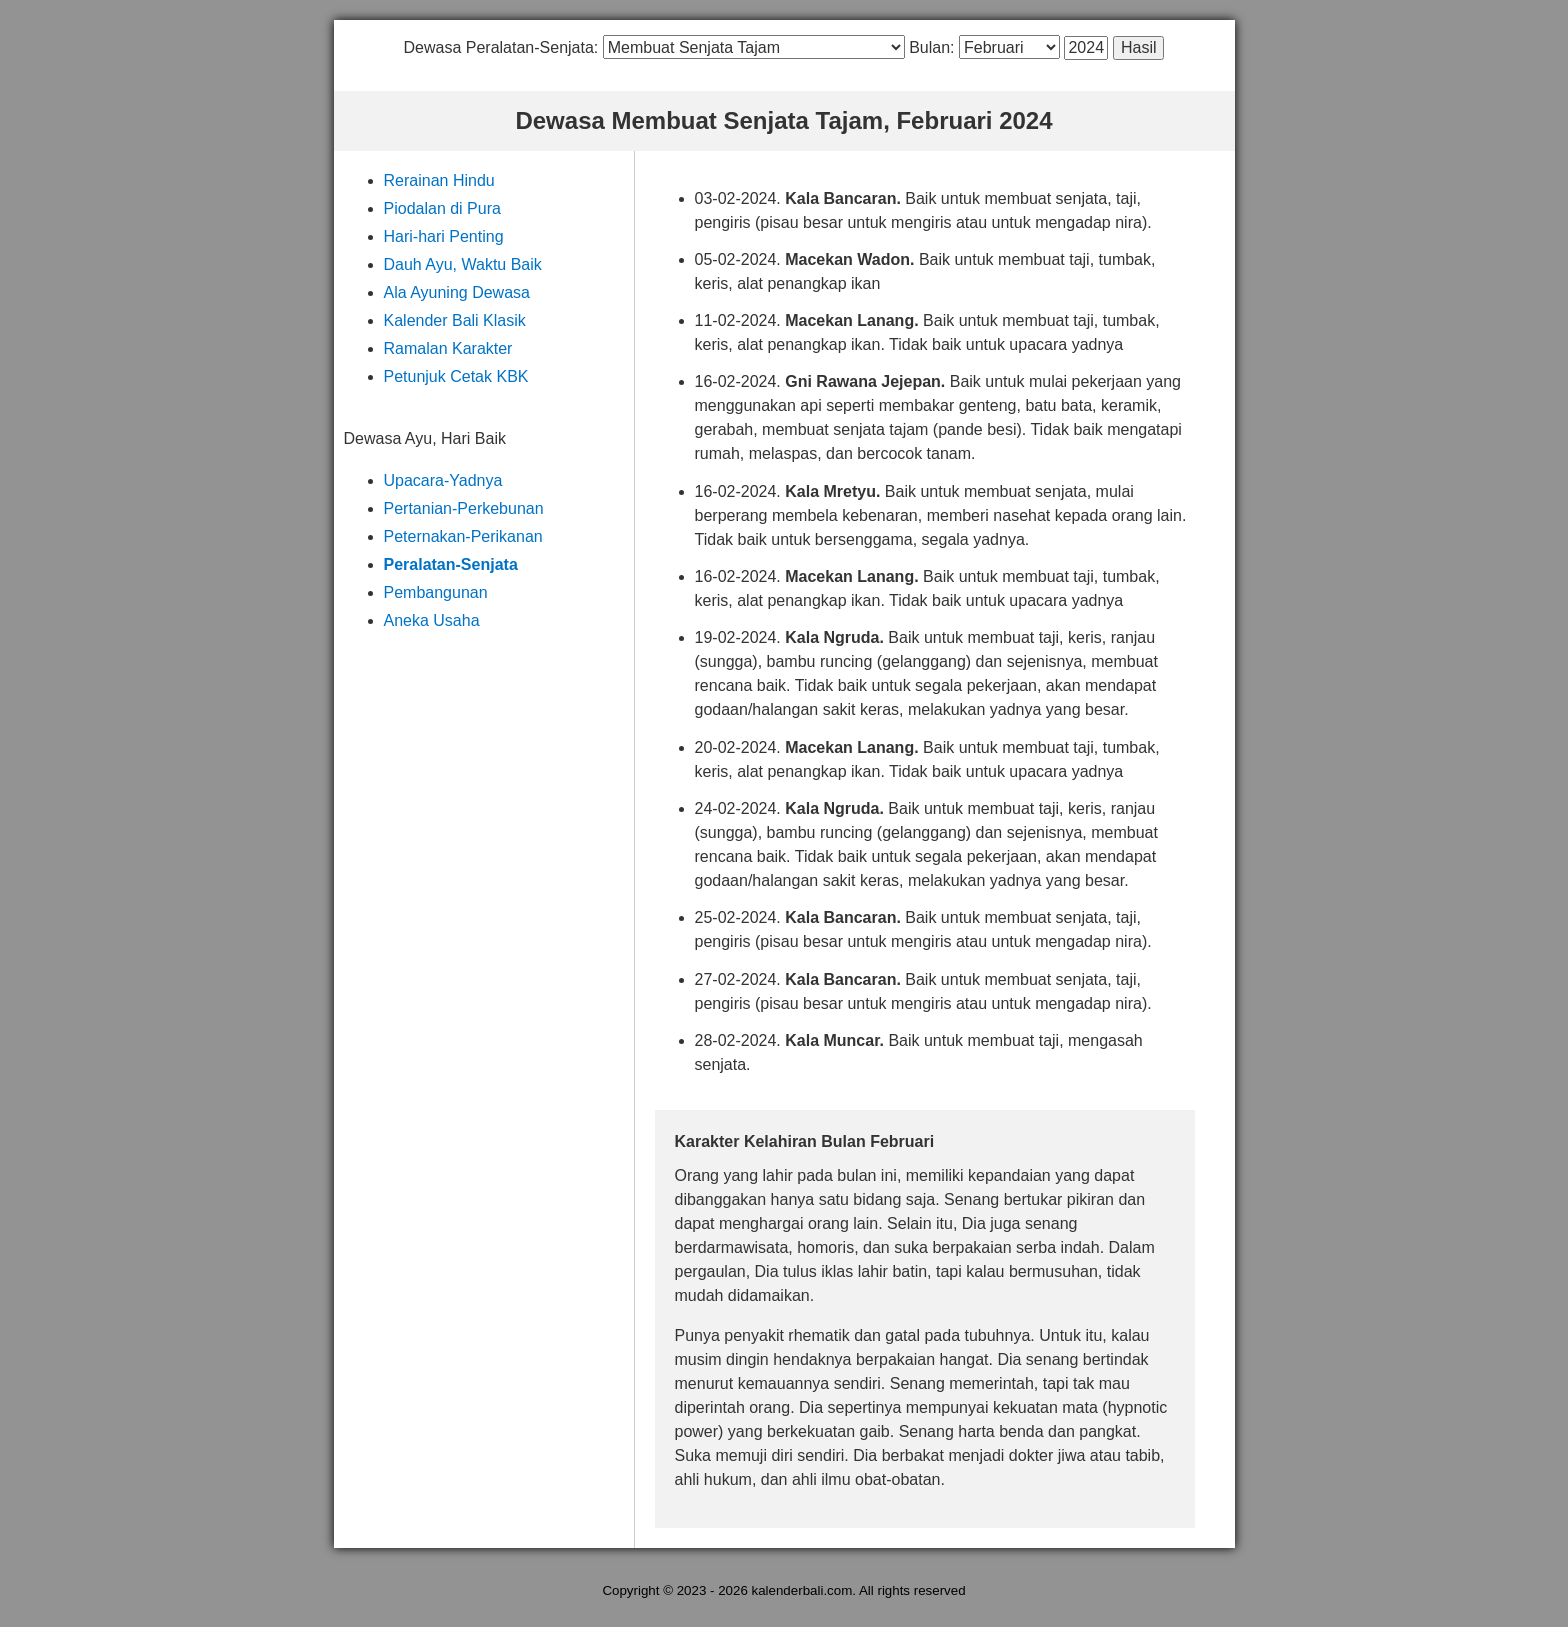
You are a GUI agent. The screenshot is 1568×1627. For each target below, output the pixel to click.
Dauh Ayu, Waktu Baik (463, 264)
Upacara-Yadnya (443, 480)
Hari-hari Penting (444, 236)
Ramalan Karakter (448, 348)
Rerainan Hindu (439, 180)
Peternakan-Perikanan (463, 536)
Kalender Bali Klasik (455, 320)
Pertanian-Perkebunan (464, 508)
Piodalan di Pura (442, 208)
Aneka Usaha (432, 620)
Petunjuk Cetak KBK (456, 376)
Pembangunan (436, 592)
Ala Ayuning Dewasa (457, 292)
